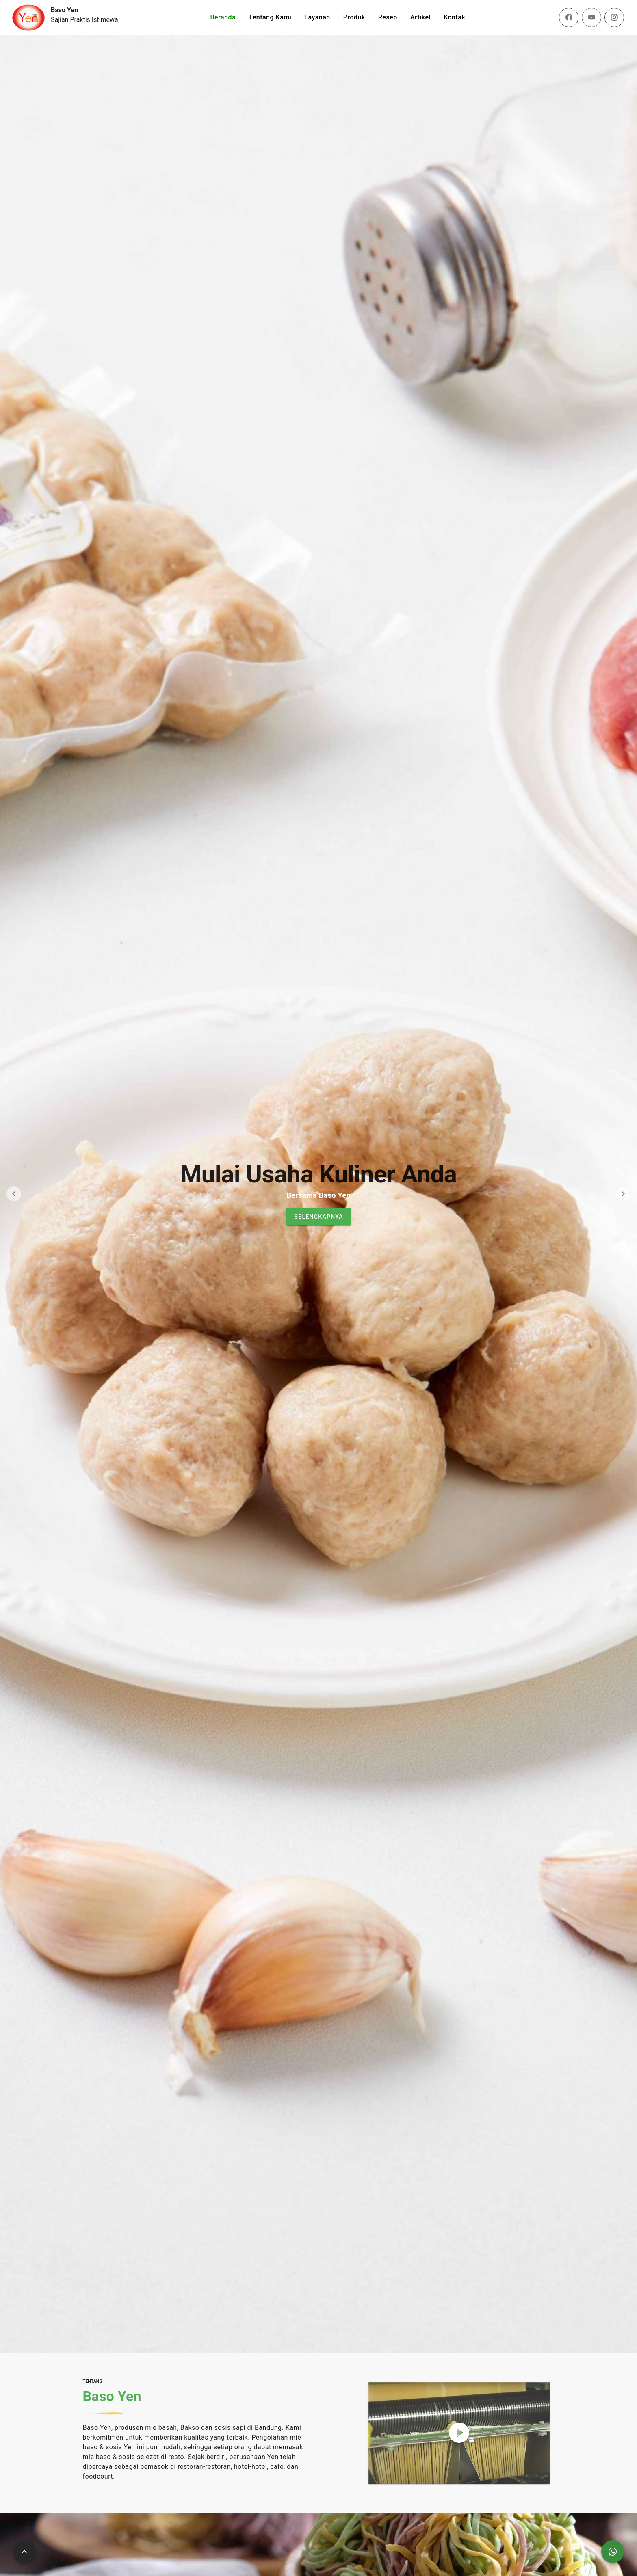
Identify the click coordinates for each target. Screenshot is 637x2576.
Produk (354, 17)
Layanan (317, 17)
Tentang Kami (270, 17)
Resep (387, 17)
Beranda (223, 17)
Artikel (420, 17)
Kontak (454, 17)
